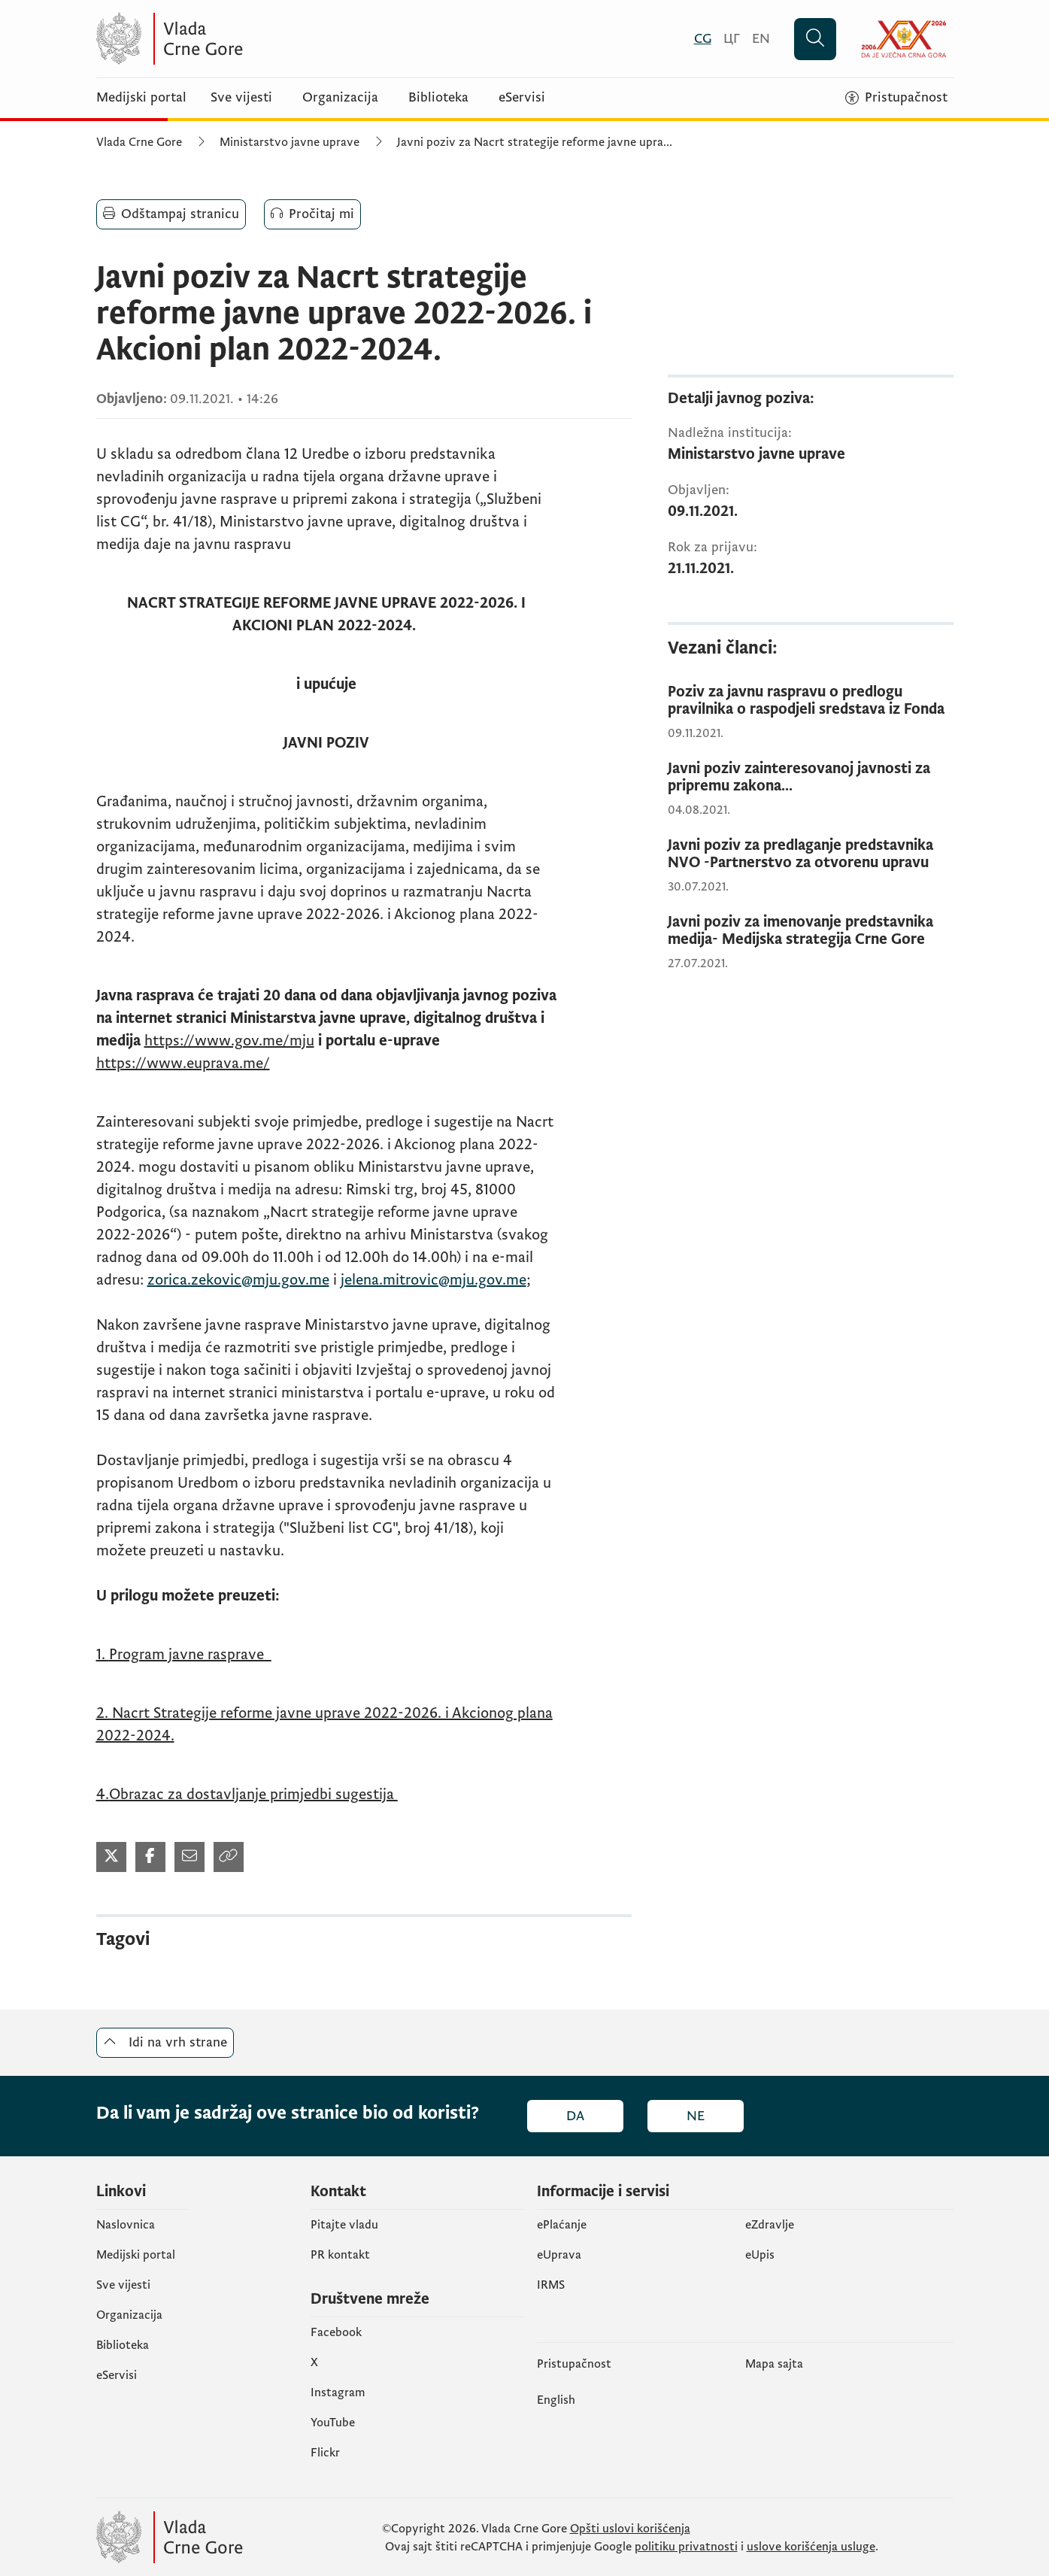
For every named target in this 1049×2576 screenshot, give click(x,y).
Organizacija (340, 97)
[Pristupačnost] (896, 98)
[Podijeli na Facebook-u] (150, 1857)
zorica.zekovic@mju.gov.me (238, 1280)
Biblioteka (438, 97)
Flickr (325, 2452)
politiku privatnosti (686, 2546)
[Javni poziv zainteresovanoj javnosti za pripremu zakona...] (810, 777)
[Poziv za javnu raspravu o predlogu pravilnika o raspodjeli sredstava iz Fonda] (810, 701)
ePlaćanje (562, 2224)
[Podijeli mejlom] (189, 1857)
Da (575, 2116)
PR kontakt (340, 2254)
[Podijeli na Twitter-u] (111, 1857)
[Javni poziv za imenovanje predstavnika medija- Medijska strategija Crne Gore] (810, 931)
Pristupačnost (574, 2363)
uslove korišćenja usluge (811, 2546)
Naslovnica (125, 2224)
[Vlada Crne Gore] (243, 38)
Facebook (336, 2332)
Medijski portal (141, 97)
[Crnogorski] (702, 39)
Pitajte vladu (344, 2224)
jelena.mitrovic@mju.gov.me (433, 1280)
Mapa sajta (774, 2363)
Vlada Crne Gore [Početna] (139, 142)
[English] (761, 39)
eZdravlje (769, 2224)
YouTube (333, 2422)
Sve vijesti (241, 97)
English (556, 2400)
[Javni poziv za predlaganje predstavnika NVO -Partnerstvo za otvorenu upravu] (810, 854)
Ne (696, 2116)
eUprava (559, 2254)
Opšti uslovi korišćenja (630, 2528)
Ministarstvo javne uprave (289, 142)
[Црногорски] (731, 39)
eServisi (522, 97)
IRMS (551, 2284)
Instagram (338, 2392)
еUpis (760, 2254)
